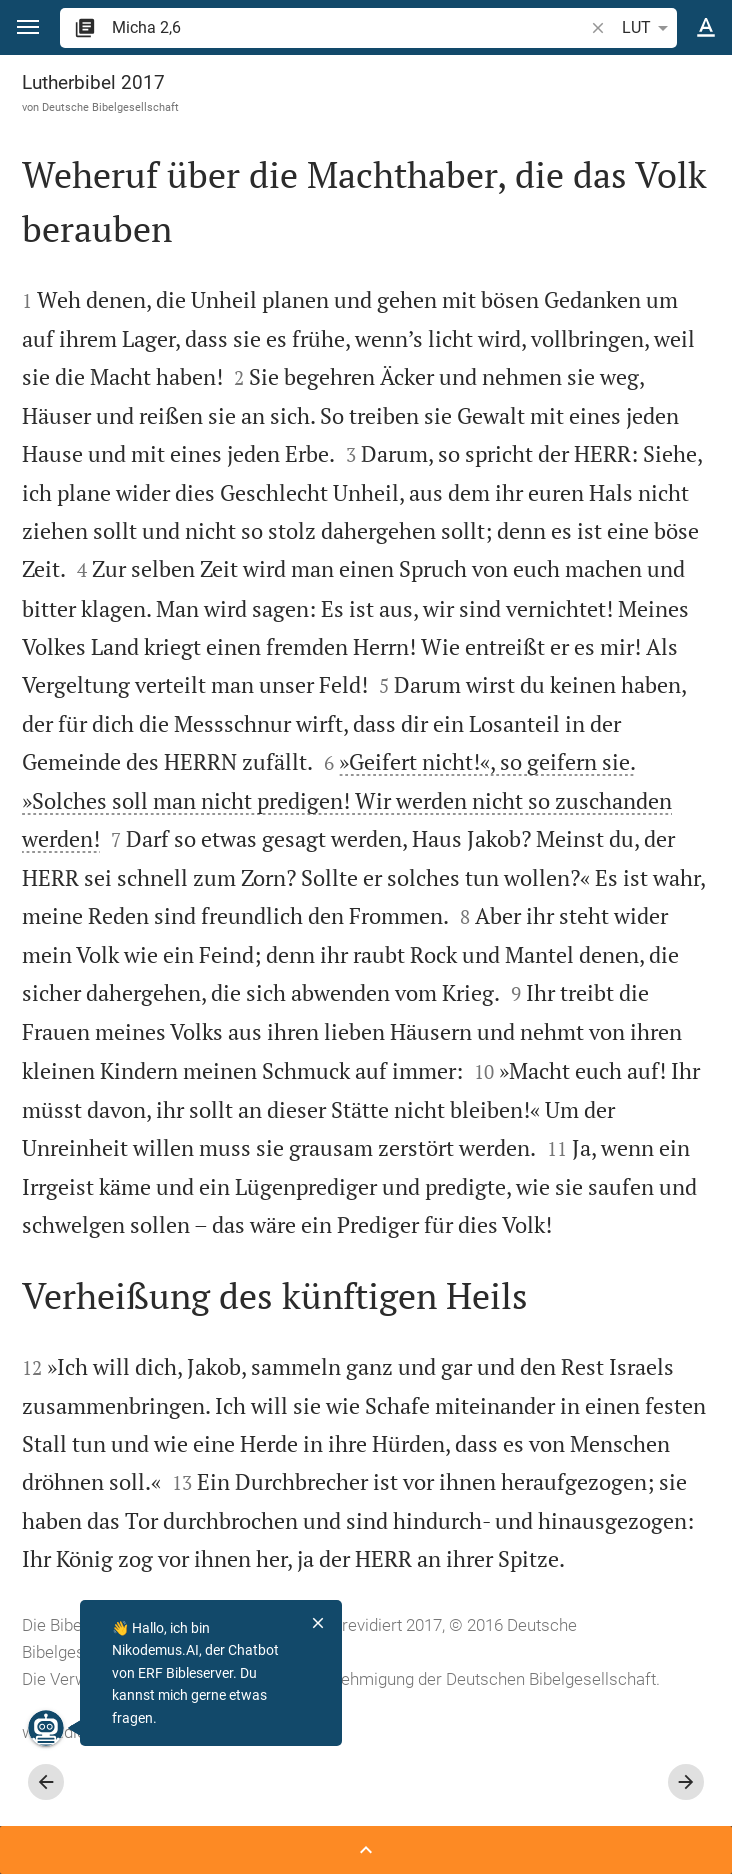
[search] (349, 27)
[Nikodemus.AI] (46, 1728)
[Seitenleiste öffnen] (366, 1850)
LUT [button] (648, 28)
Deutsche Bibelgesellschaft (110, 107)
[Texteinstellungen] (706, 28)
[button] (28, 27)
